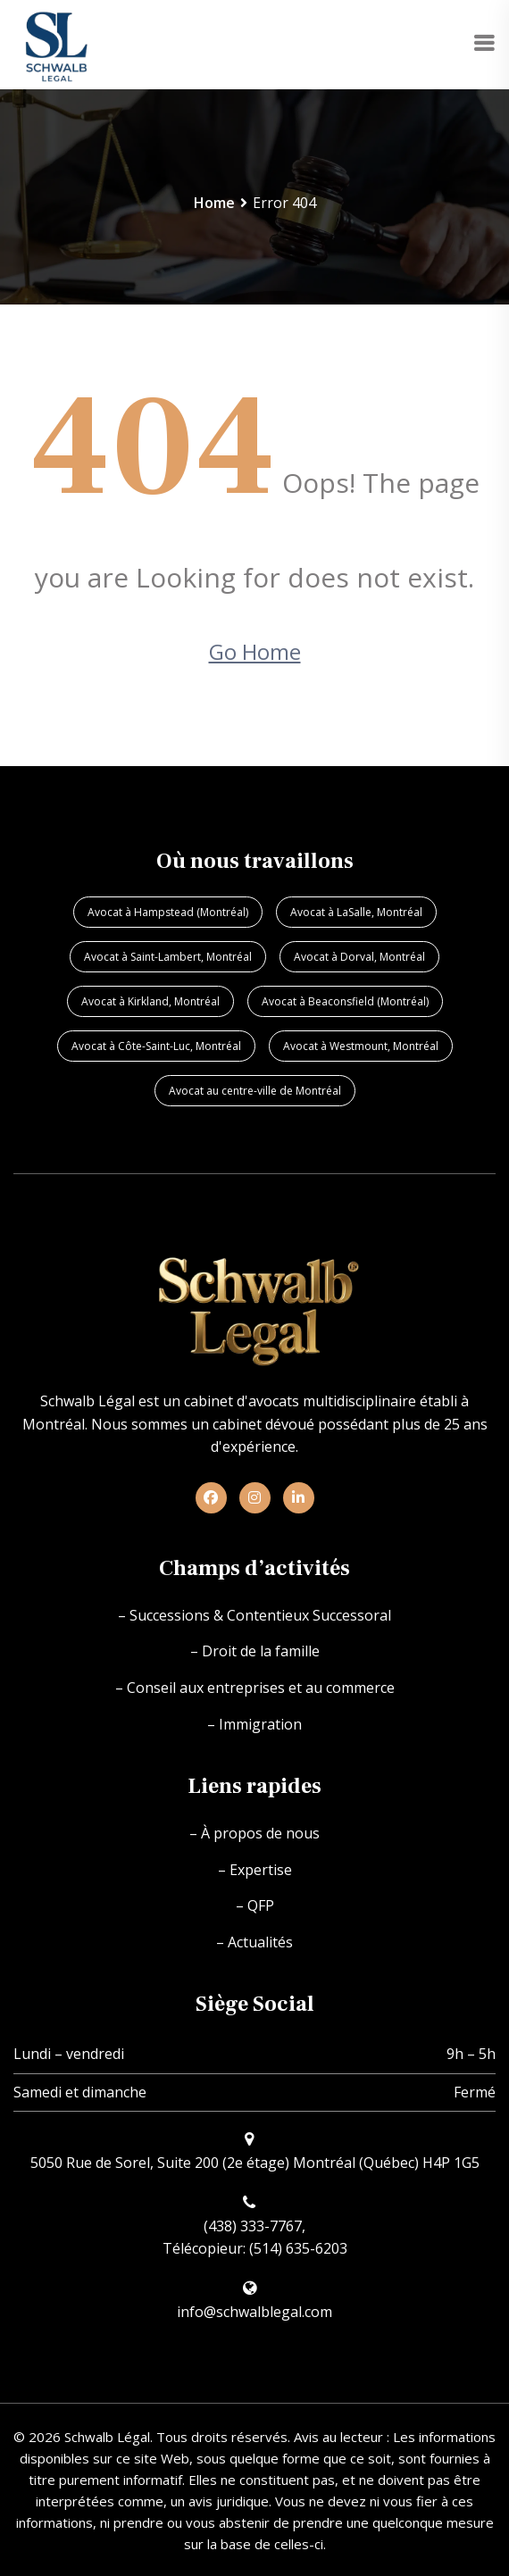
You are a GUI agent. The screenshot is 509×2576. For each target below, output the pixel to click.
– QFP (255, 1905)
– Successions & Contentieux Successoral (254, 1615)
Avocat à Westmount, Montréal (360, 1046)
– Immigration (254, 1724)
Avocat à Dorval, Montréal (359, 956)
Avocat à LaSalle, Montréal (356, 912)
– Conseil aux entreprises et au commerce (255, 1687)
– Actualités (254, 1942)
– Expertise (255, 1870)
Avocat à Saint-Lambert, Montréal (168, 956)
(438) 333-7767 (253, 2226)
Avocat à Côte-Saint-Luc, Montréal (156, 1046)
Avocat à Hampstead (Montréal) (168, 912)
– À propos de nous (254, 1833)
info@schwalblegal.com (254, 2312)
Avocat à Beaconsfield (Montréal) (345, 1001)
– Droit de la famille (255, 1651)
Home (214, 203)
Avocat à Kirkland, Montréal (150, 1001)
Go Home (255, 651)
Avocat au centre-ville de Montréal (255, 1090)
